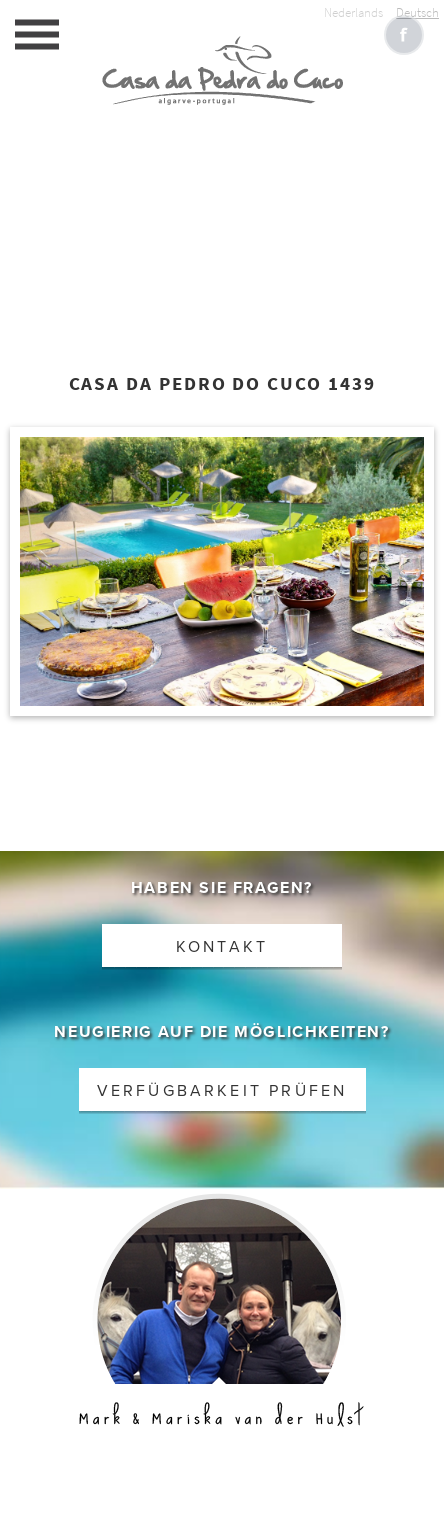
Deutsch (417, 12)
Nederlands (353, 12)
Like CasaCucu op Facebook (404, 35)
